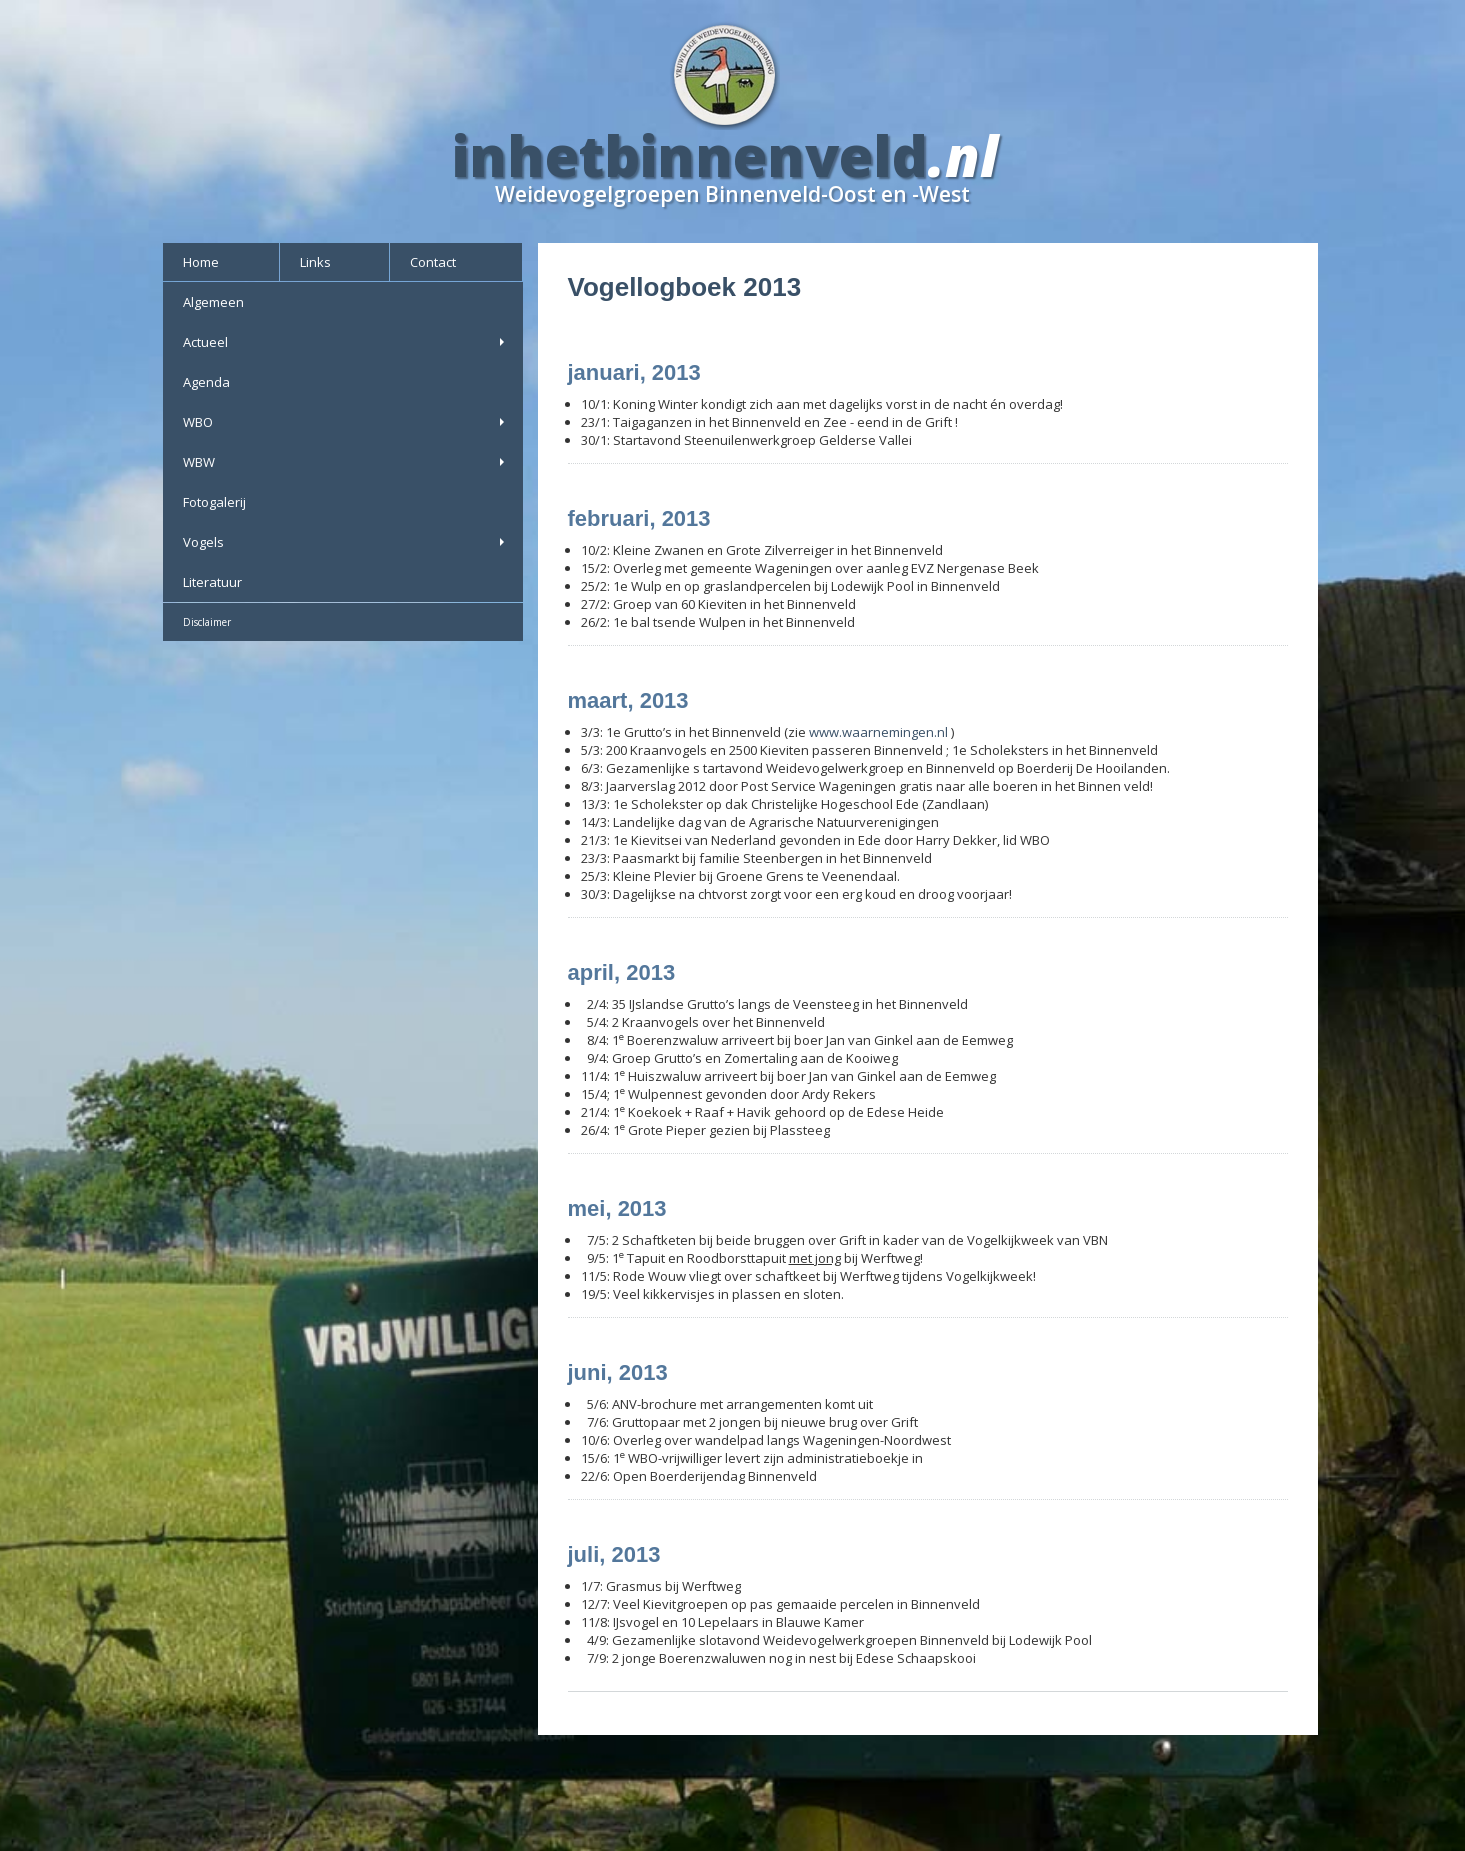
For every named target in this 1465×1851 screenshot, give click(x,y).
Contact (433, 262)
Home (201, 262)
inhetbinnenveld (690, 155)
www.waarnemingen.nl (878, 732)
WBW (345, 462)
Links (315, 262)
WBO (345, 422)
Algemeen (213, 302)
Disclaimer (207, 622)
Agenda (206, 382)
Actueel (345, 342)
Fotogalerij (214, 502)
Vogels (345, 542)
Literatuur (212, 582)
